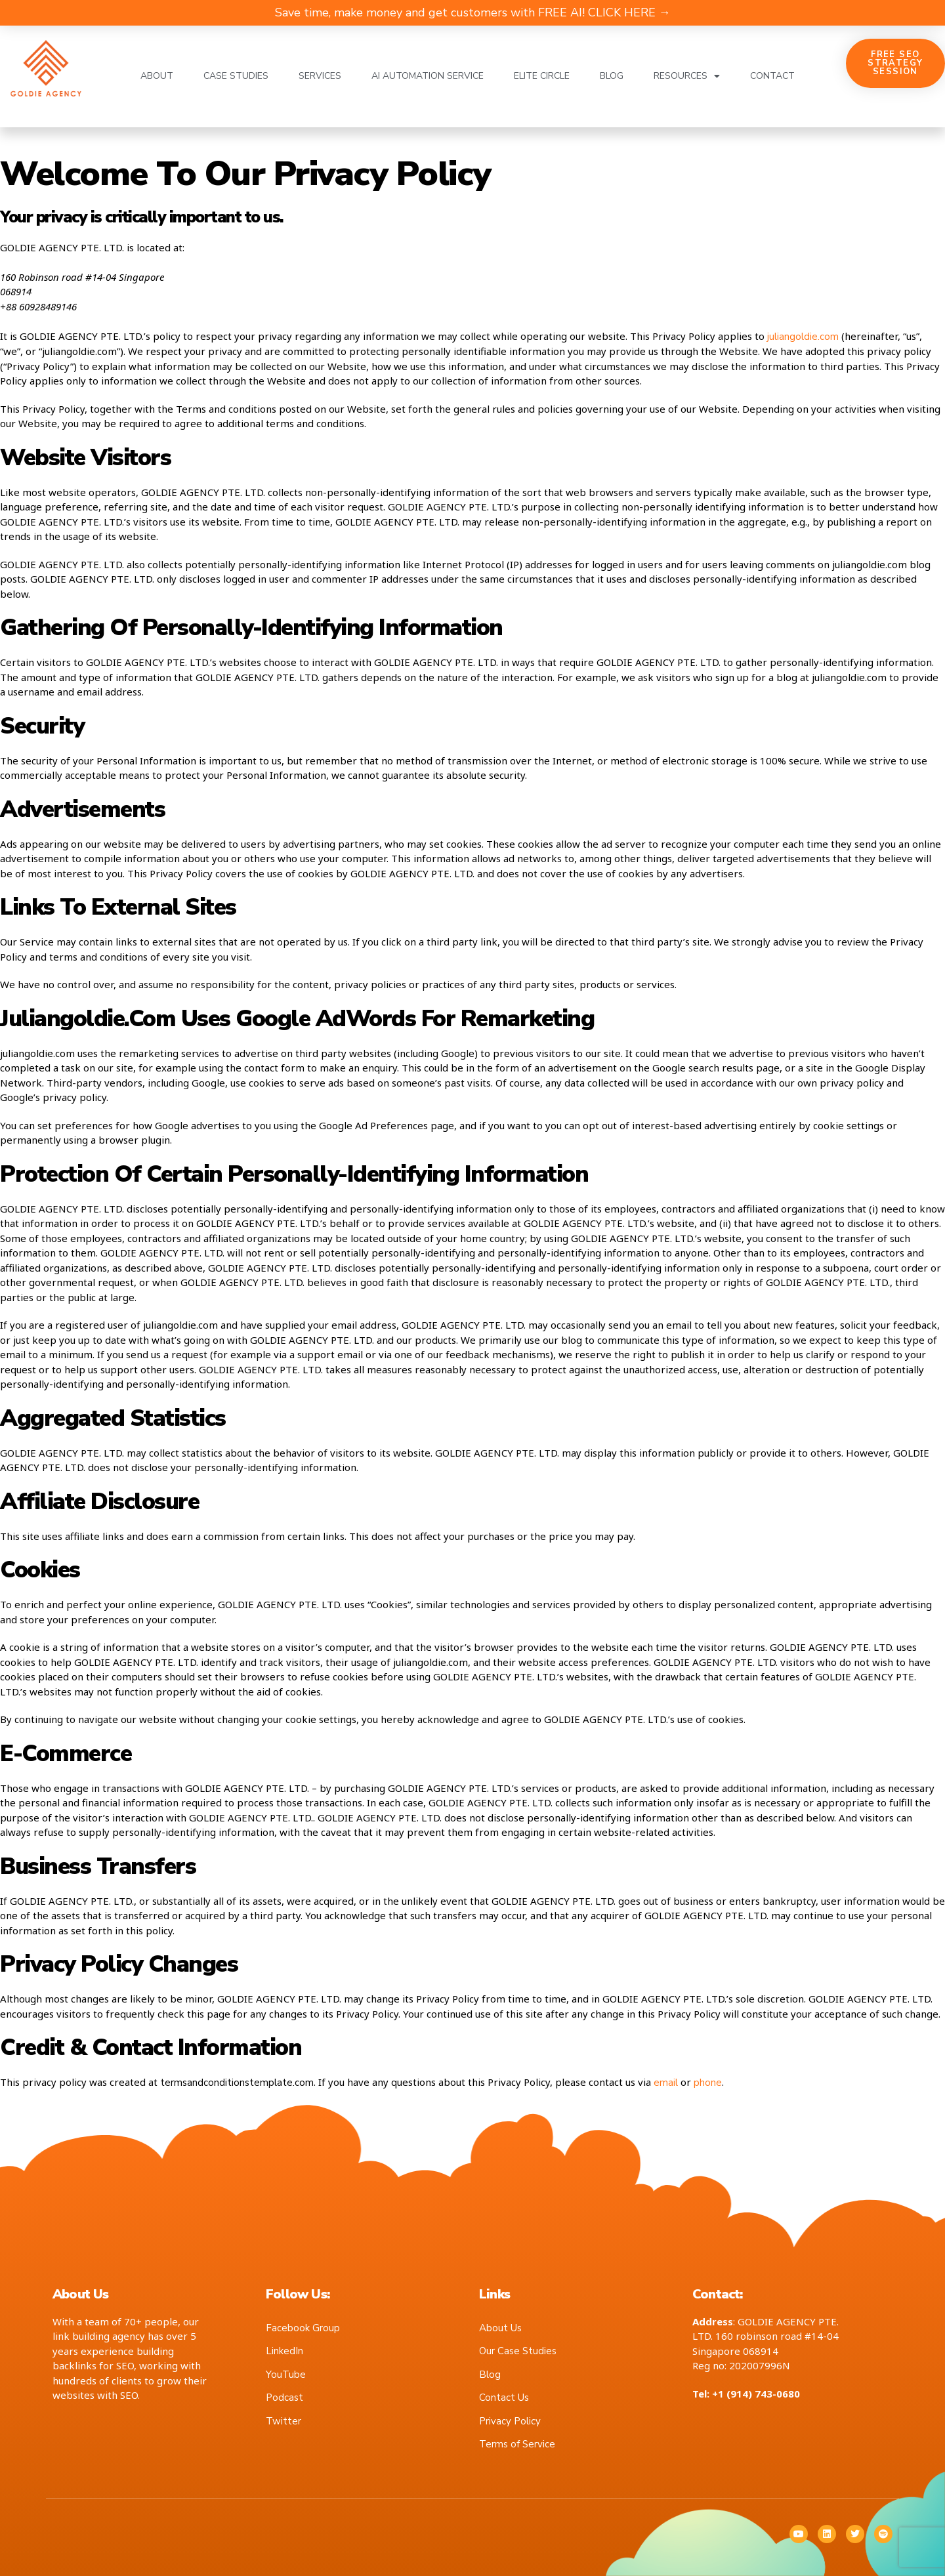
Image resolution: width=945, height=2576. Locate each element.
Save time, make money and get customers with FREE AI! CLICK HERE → (473, 12)
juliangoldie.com (803, 336)
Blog (611, 76)
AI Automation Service (427, 76)
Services (320, 76)
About (156, 76)
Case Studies (235, 76)
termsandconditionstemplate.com (237, 2082)
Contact (772, 76)
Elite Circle (542, 76)
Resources (687, 76)
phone (708, 2082)
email (666, 2082)
